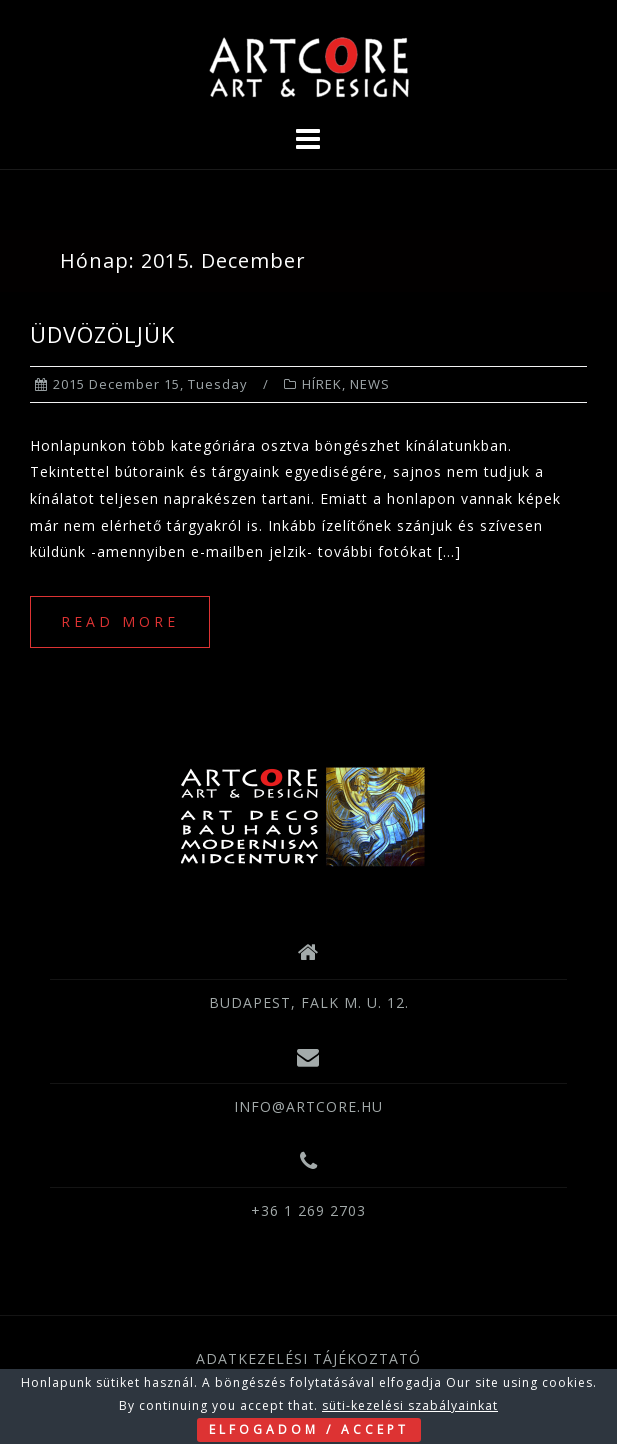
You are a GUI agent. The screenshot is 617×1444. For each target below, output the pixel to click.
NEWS (370, 384)
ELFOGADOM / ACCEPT (309, 1429)
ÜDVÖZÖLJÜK (102, 334)
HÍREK (322, 384)
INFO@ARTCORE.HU (308, 1106)
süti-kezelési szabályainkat (410, 1405)
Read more (120, 621)
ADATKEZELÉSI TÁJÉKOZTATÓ (308, 1358)
